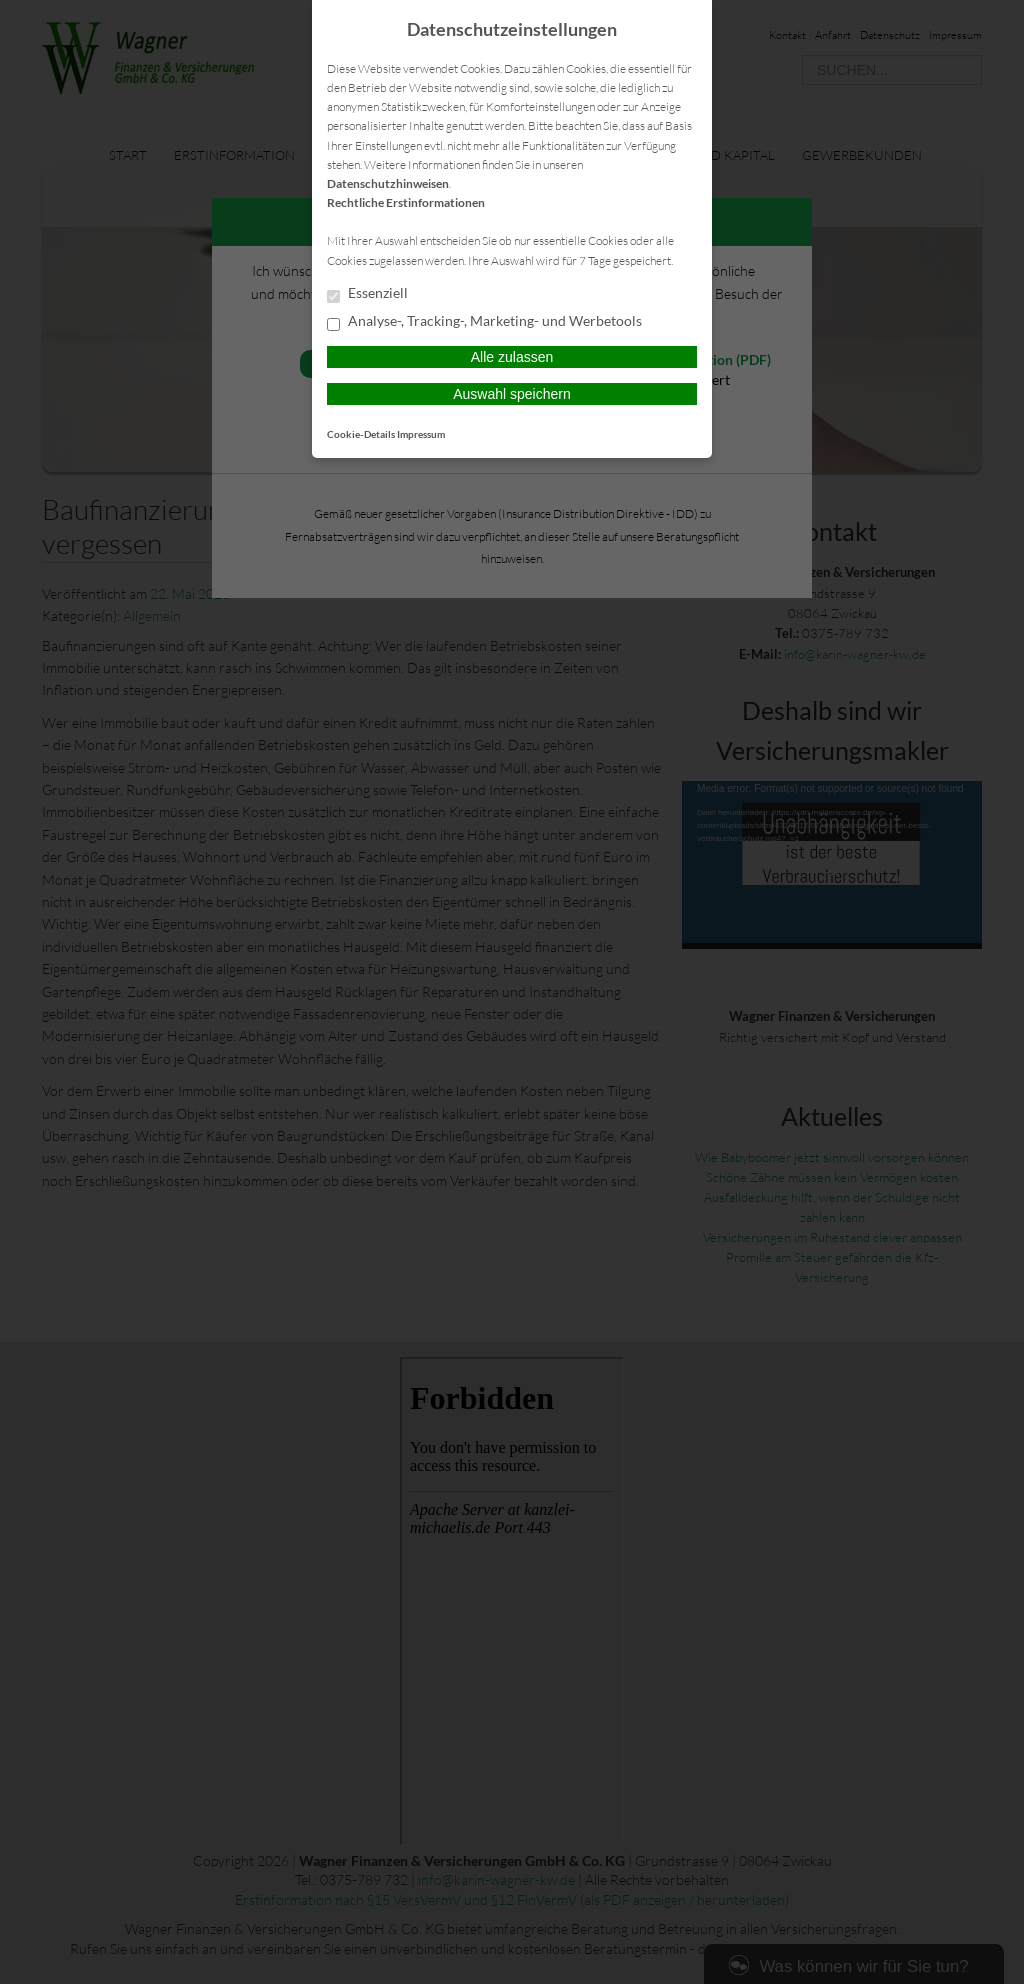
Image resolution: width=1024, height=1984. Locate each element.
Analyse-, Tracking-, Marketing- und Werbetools (484, 322)
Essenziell (367, 294)
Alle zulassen (512, 357)
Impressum (421, 434)
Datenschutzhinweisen (388, 183)
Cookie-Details (361, 434)
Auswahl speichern (512, 394)
